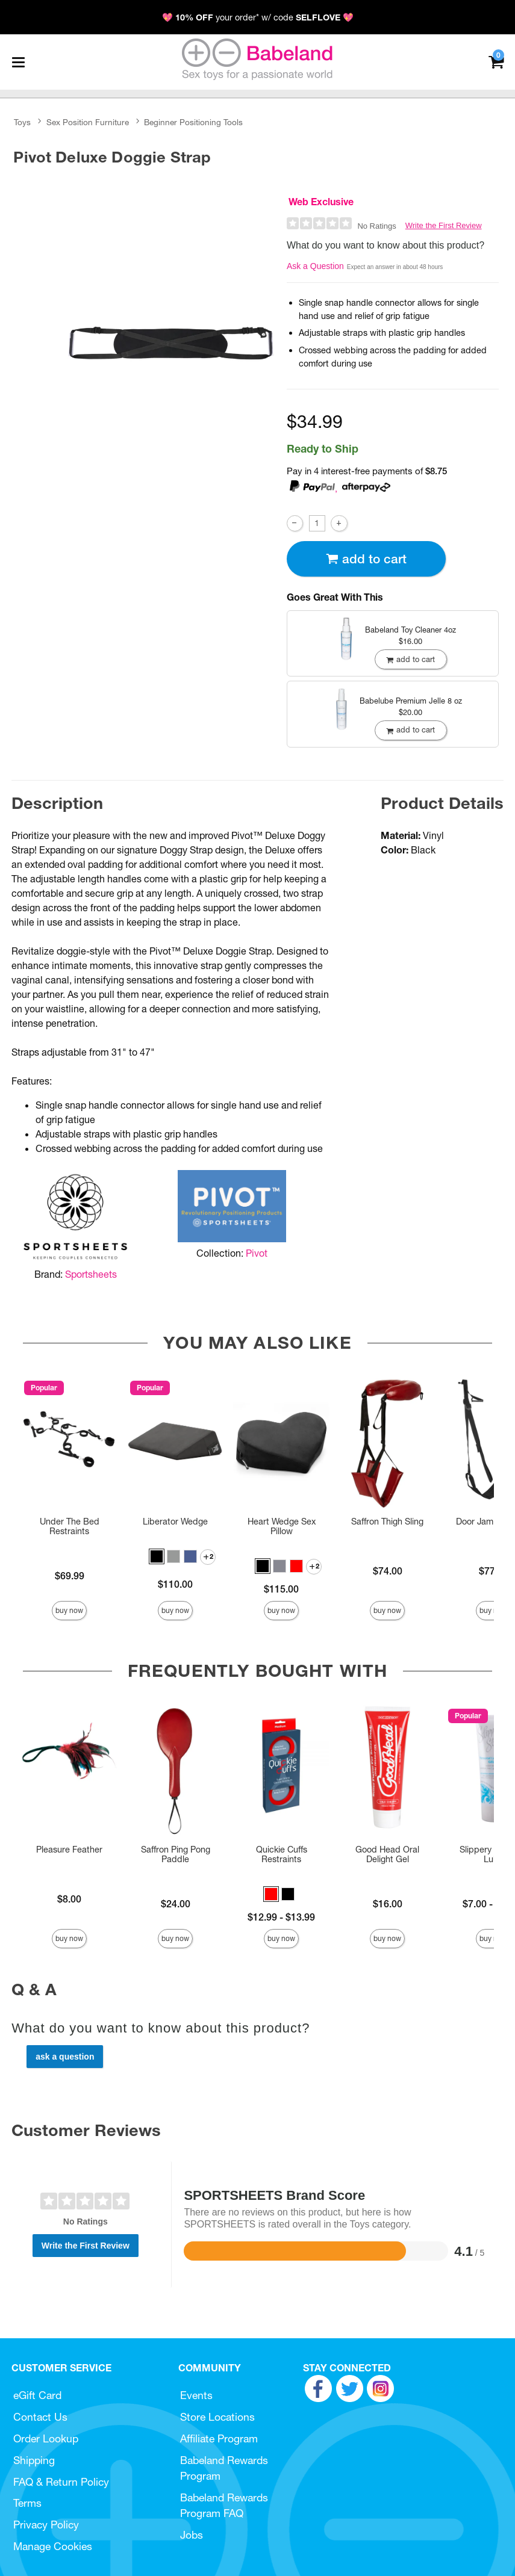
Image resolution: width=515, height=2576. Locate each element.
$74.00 (387, 1571)
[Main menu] (18, 62)
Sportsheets (91, 1274)
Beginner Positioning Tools (193, 122)
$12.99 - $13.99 (281, 1917)
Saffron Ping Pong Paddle (175, 1854)
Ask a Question (315, 266)
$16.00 (387, 1904)
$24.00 (175, 1904)
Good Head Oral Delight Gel (387, 1854)
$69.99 (69, 1576)
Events (196, 2395)
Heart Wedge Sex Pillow (282, 1526)
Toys (22, 122)
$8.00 (69, 1899)
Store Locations (217, 2416)
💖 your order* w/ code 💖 (258, 17)
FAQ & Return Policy (61, 2481)
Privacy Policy (46, 2524)
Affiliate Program (219, 2438)
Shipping (34, 2460)
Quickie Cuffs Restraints (281, 1854)
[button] (156, 1556)
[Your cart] (496, 61)
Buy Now (69, 1610)
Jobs (191, 2534)
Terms (27, 2503)
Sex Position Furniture (87, 122)
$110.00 (175, 1584)
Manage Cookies (52, 2546)
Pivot (256, 1253)
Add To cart (366, 559)
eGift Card (37, 2395)
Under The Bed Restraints (69, 1526)
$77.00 (493, 1571)
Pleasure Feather (69, 1849)
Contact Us (40, 2416)
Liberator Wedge (175, 1521)
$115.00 (281, 1589)
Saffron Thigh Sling (387, 1521)
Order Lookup (45, 2438)
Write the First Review (443, 225)
